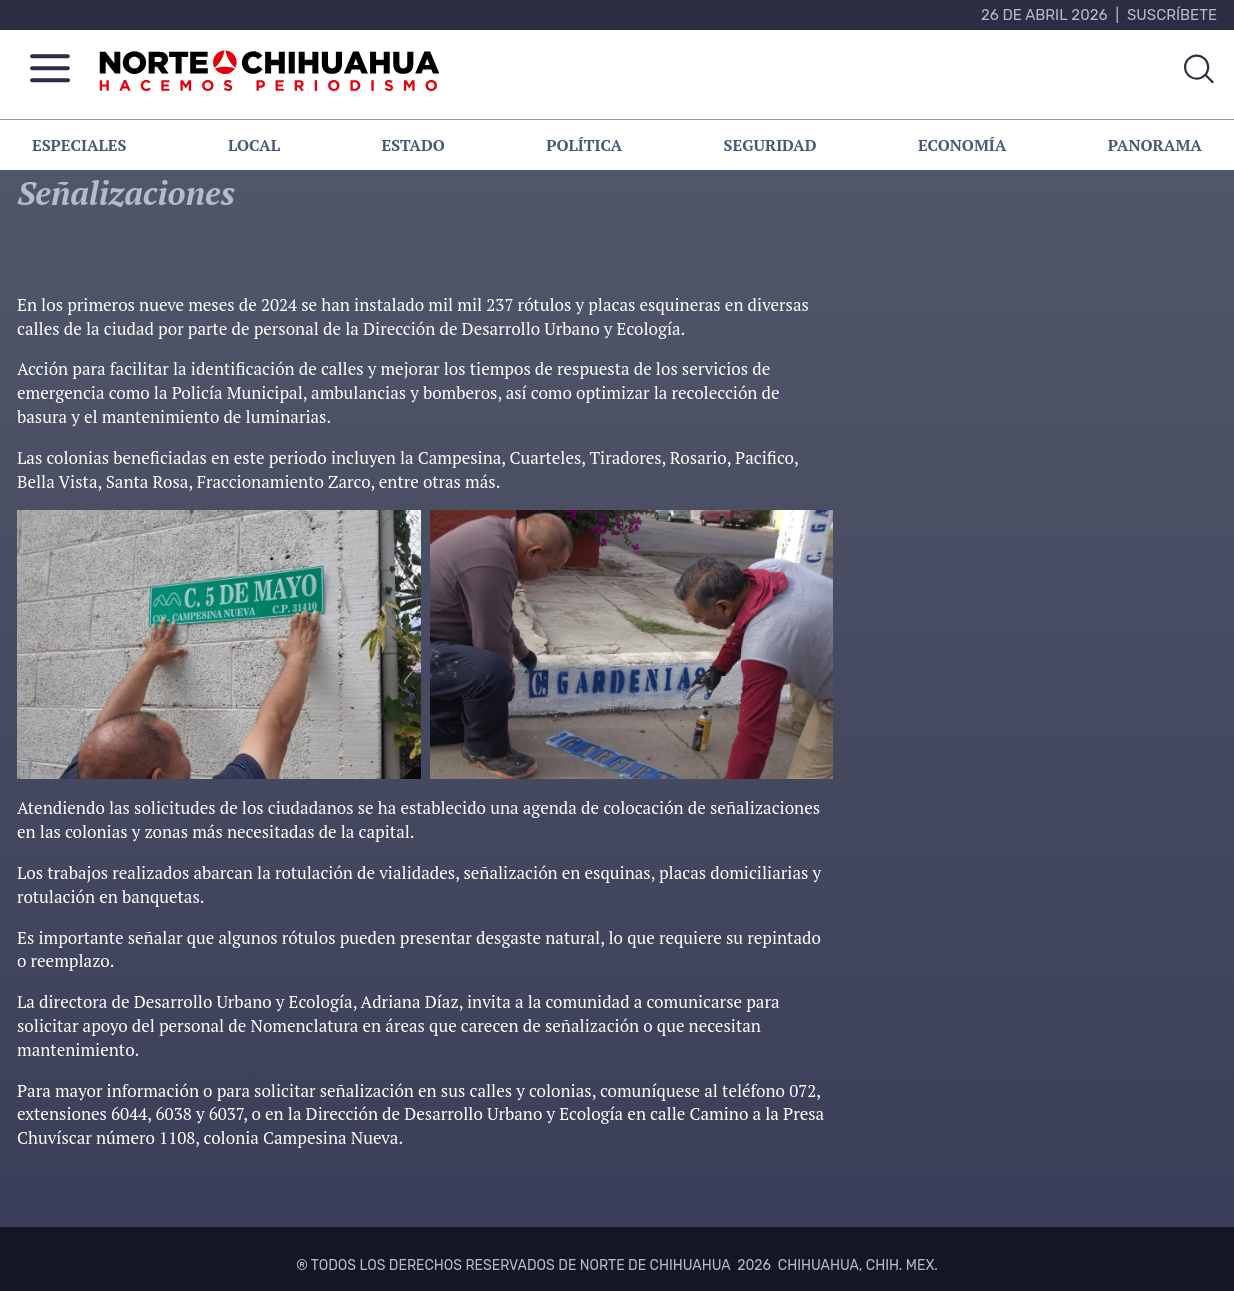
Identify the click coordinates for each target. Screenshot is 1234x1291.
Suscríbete (1172, 15)
